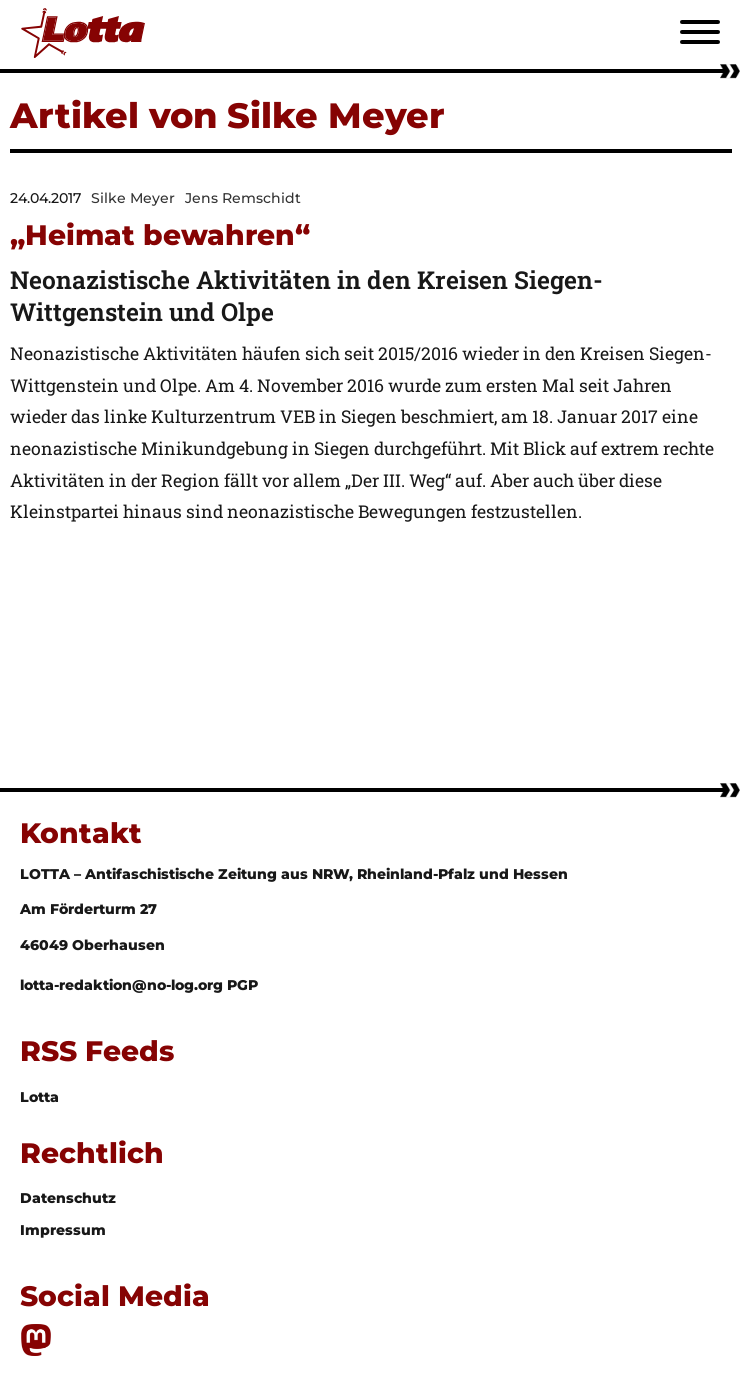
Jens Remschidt (243, 198)
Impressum (63, 1230)
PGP (242, 985)
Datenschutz (68, 1198)
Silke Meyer (133, 198)
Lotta (39, 1097)
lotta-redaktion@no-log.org (123, 985)
